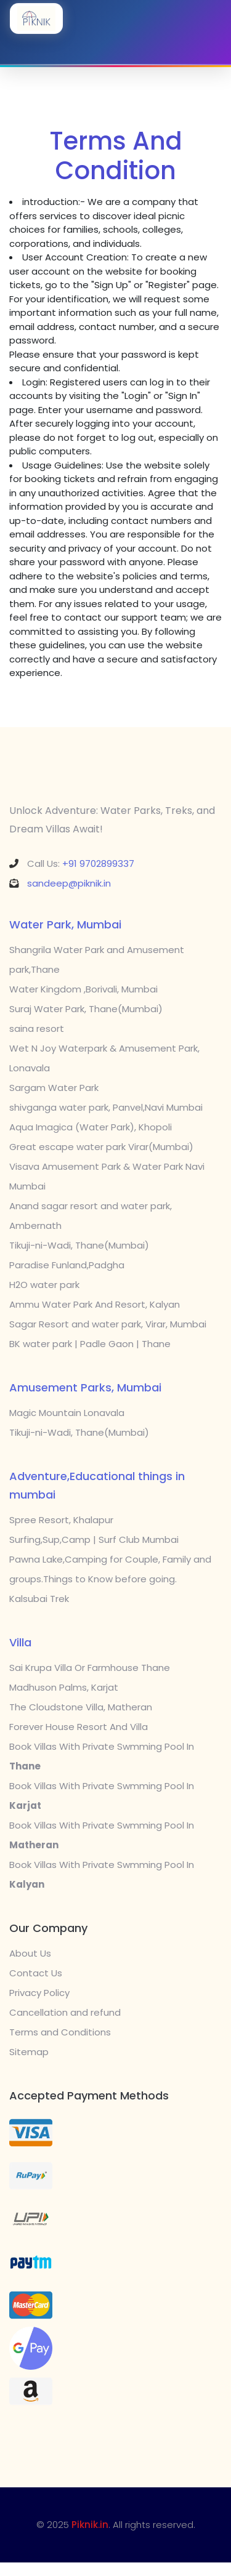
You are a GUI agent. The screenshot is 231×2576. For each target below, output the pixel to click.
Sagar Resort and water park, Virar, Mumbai (107, 1324)
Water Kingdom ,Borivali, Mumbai (83, 989)
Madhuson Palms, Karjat (63, 1687)
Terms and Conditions (60, 2032)
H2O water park (44, 1284)
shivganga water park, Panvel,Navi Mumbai (106, 1107)
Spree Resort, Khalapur (61, 1519)
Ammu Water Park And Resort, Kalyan (94, 1304)
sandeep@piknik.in (69, 883)
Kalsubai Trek (39, 1598)
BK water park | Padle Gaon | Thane (90, 1343)
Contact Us (35, 1972)
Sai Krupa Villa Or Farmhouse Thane (89, 1667)
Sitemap (29, 2051)
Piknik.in (89, 2524)
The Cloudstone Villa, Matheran (80, 1707)
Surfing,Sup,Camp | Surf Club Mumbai (94, 1539)
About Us (30, 1953)
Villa (20, 1642)
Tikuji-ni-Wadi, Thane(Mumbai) (79, 1245)
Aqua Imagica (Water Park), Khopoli (90, 1127)
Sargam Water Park (54, 1087)
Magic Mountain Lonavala (66, 1412)
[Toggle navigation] (115, 48)
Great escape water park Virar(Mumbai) (101, 1146)
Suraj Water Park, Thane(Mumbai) (86, 1008)
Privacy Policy (39, 1992)
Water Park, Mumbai (65, 924)
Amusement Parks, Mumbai (85, 1387)
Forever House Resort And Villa (78, 1726)
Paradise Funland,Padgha (66, 1264)
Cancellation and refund (65, 2012)
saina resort (36, 1028)
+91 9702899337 (98, 863)
